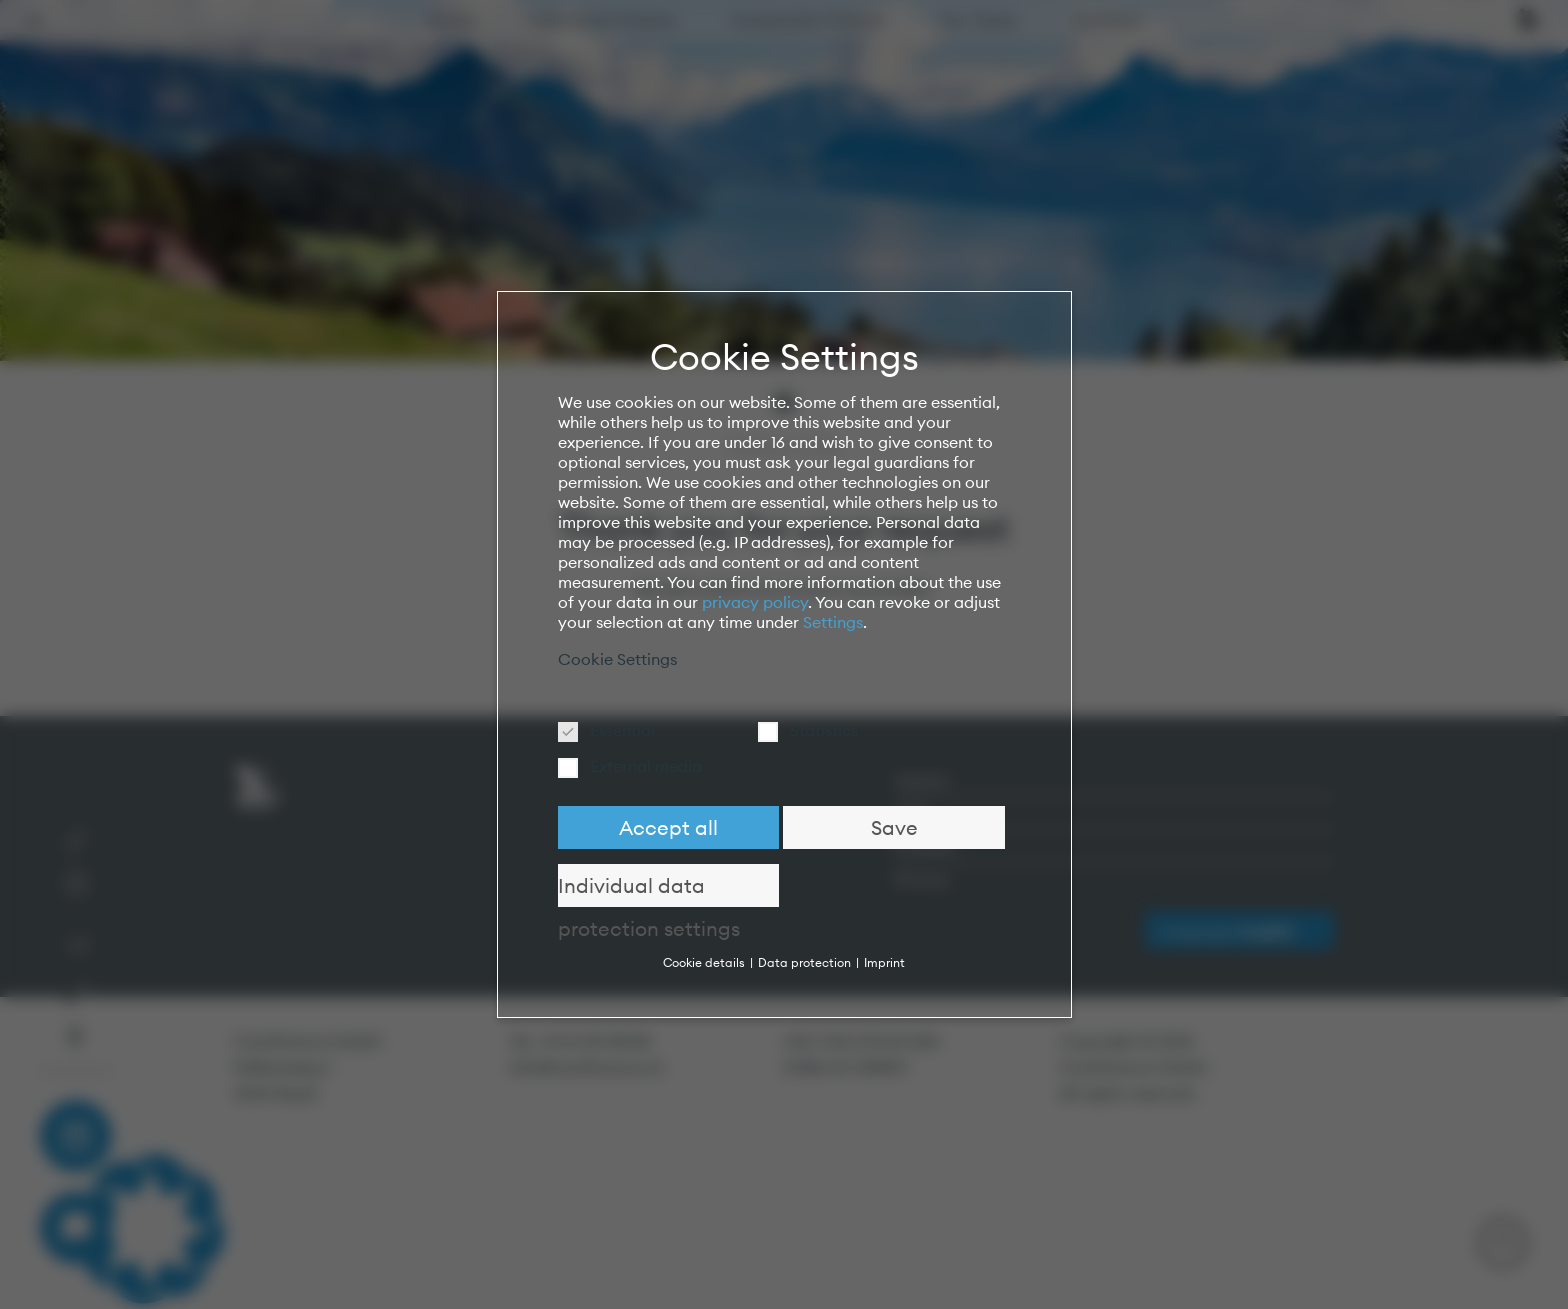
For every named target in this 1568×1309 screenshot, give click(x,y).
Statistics (814, 730)
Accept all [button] (668, 827)
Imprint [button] (884, 962)
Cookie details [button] (705, 962)
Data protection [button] (806, 962)
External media (636, 766)
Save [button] (894, 827)
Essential (613, 730)
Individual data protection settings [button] (649, 890)
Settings (833, 622)
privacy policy (755, 602)
